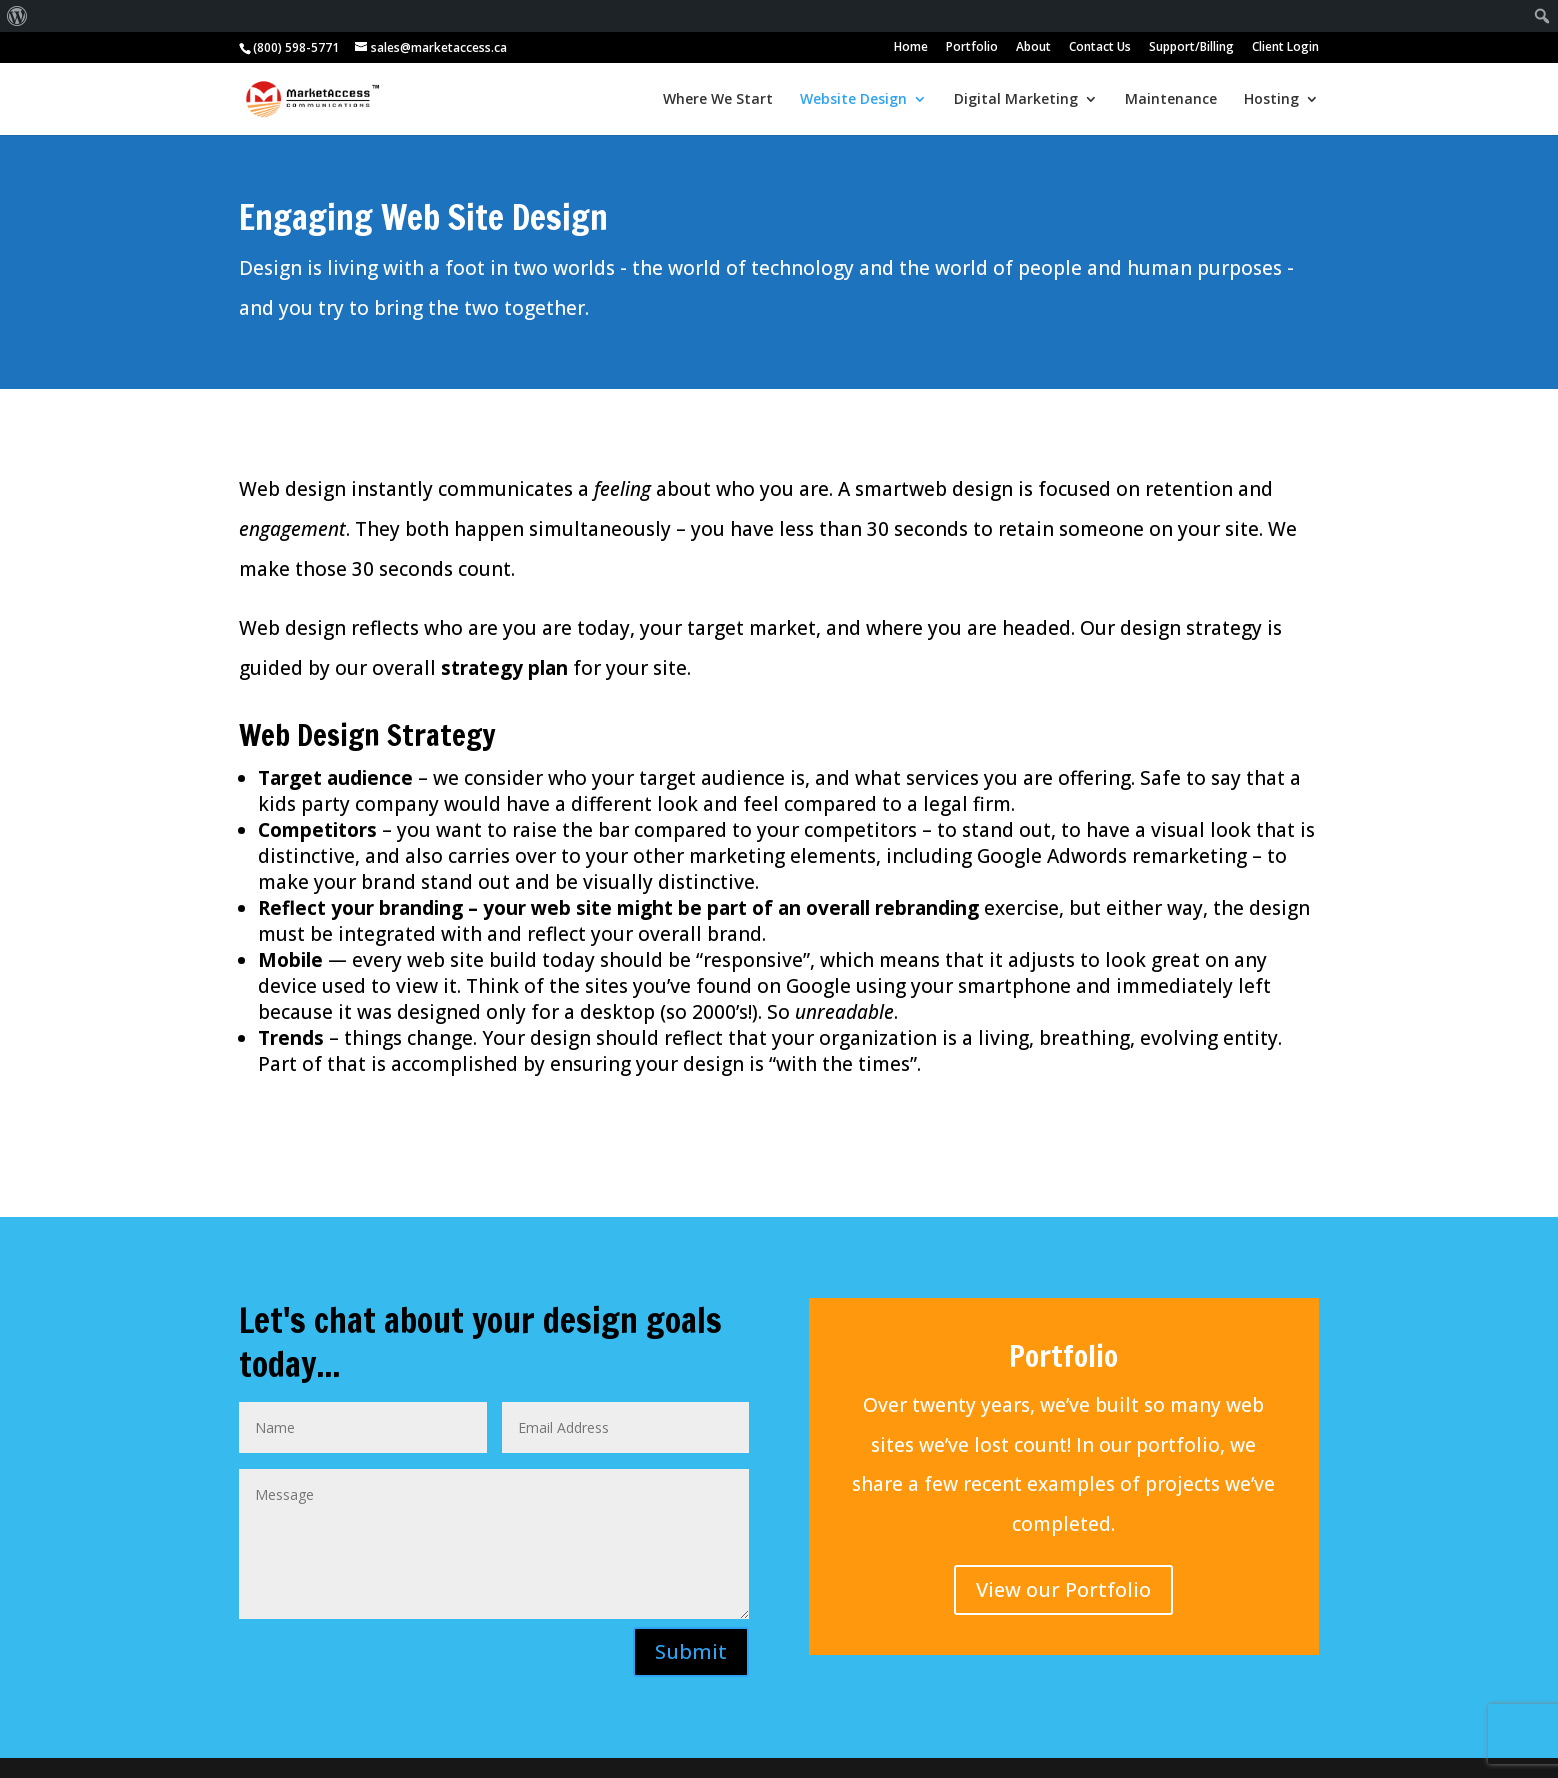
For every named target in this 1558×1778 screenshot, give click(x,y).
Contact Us (1100, 48)
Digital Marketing (1016, 100)
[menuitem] (17, 16)
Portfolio (972, 48)
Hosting (1271, 100)
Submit (691, 1651)
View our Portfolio (1063, 1589)
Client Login (1285, 48)
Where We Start (718, 100)
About (1033, 48)
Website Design (853, 100)
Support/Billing (1191, 48)
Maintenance (1171, 100)
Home (911, 48)
